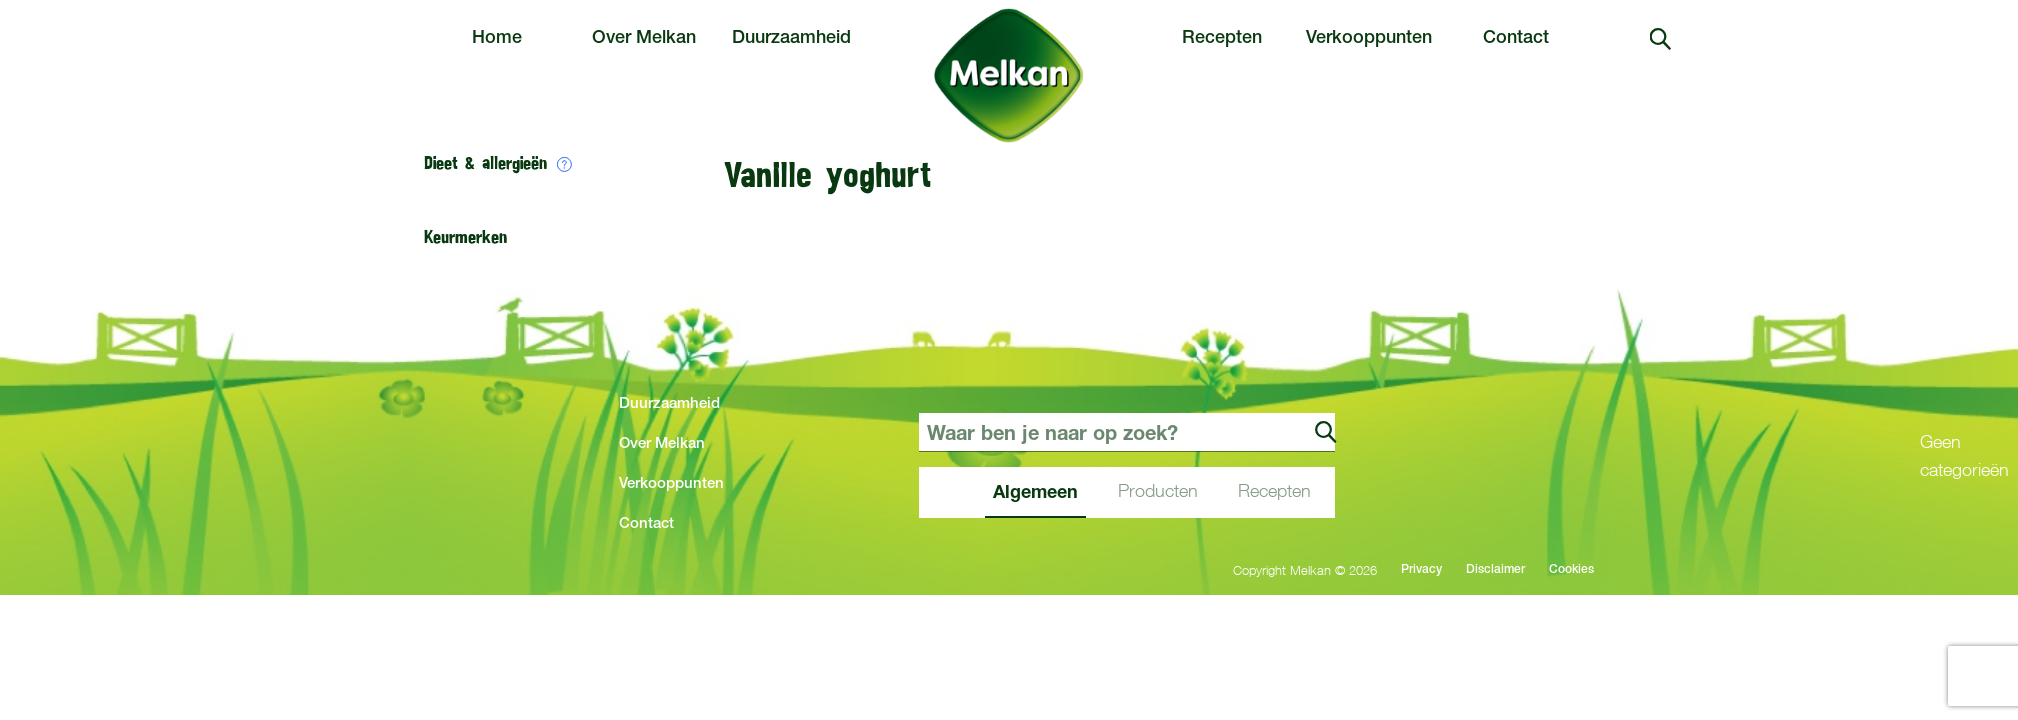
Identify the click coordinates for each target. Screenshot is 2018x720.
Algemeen (1035, 491)
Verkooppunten (1369, 39)
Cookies (1571, 570)
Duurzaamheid (791, 39)
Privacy (1421, 570)
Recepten (1222, 39)
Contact (1516, 39)
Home (497, 39)
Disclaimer (1495, 570)
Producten (1158, 490)
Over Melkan (644, 39)
